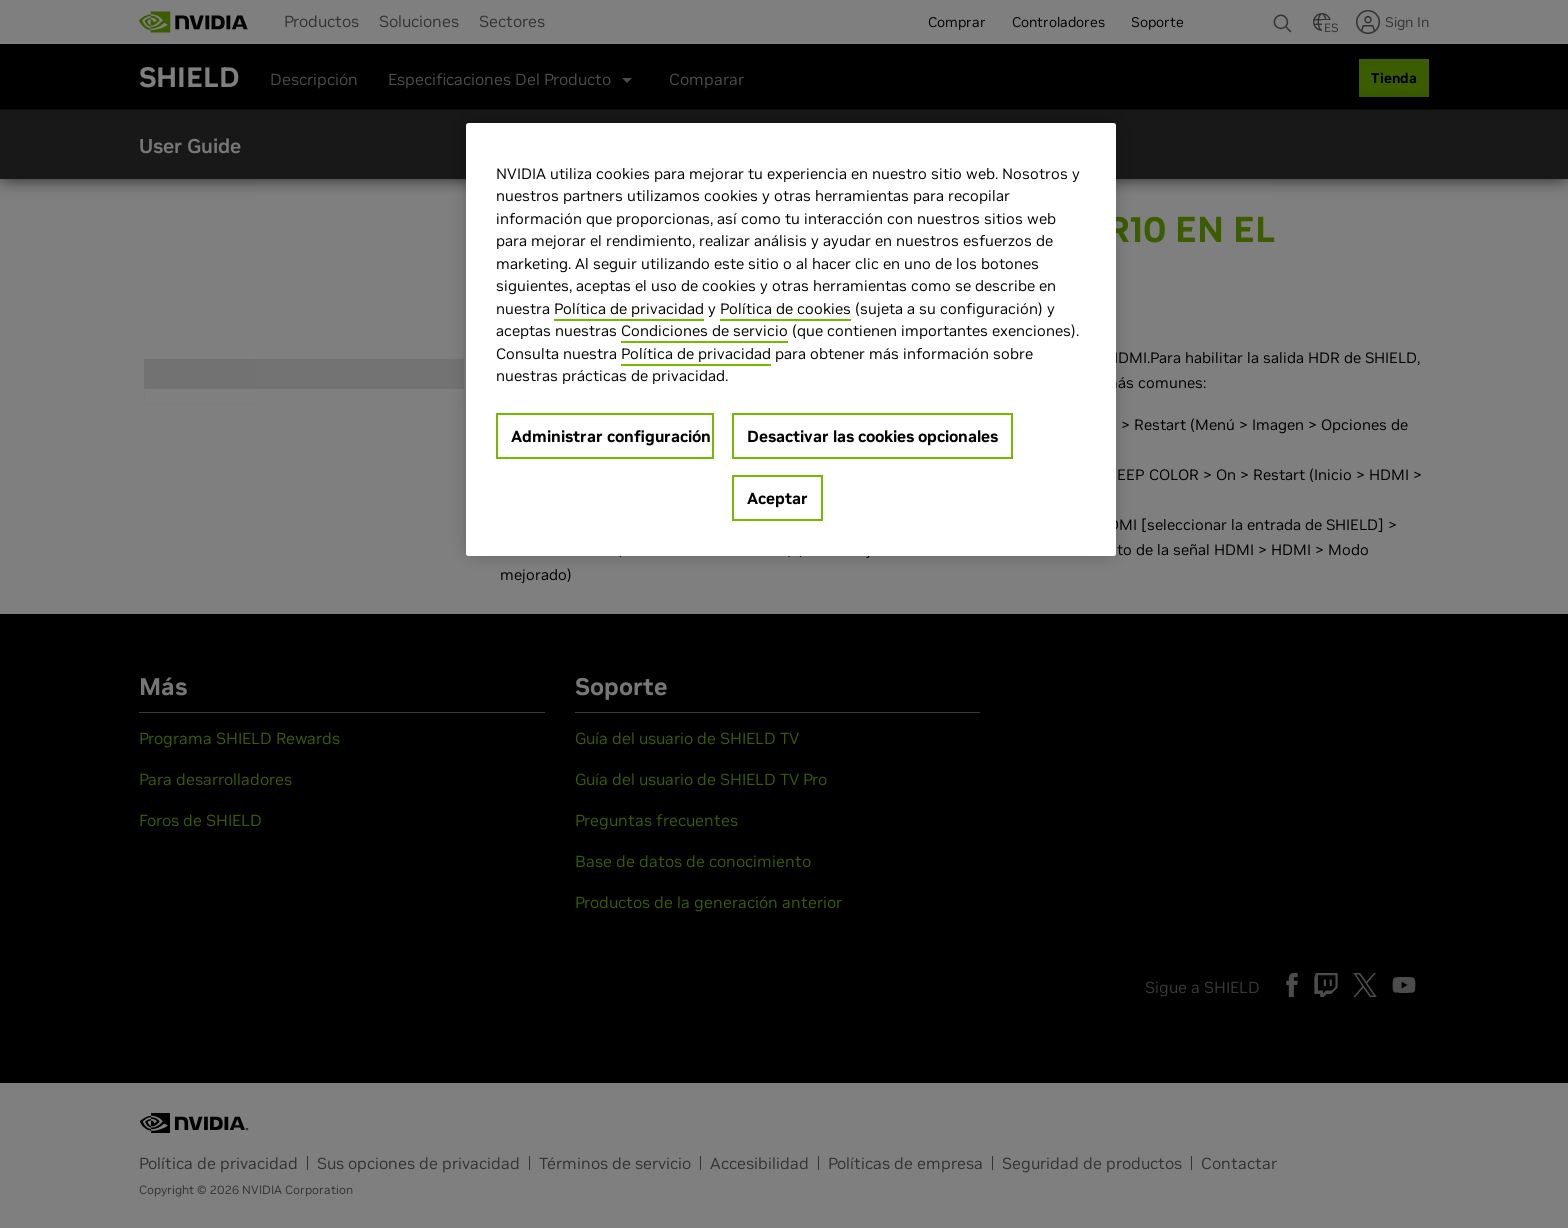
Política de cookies (785, 308)
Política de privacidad (629, 308)
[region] (791, 339)
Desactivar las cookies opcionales (872, 436)
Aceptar (777, 498)
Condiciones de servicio (704, 330)
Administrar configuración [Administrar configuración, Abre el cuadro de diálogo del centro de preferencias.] (611, 436)
